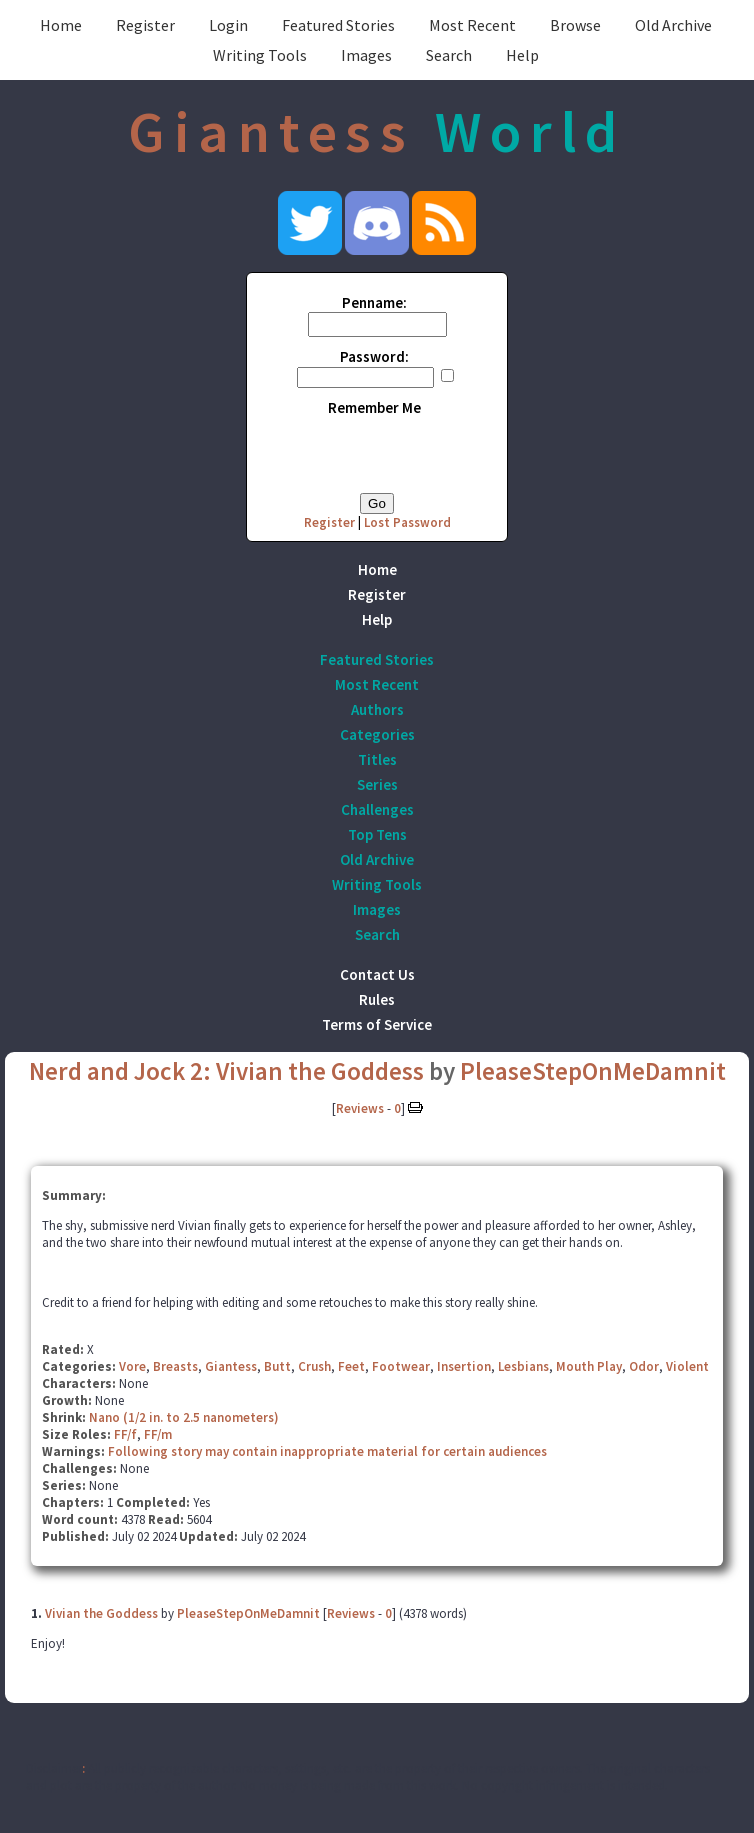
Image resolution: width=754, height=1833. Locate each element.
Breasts (175, 1366)
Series (377, 784)
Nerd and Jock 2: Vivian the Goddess (226, 1071)
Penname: (374, 302)
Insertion (464, 1366)
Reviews (360, 1108)
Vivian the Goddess (101, 1613)
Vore (132, 1366)
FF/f (125, 1434)
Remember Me (374, 407)
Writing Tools (260, 55)
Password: (374, 356)
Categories (377, 734)
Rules (377, 999)
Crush (314, 1366)
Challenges (377, 809)
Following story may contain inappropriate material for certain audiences (327, 1451)
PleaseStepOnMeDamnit (593, 1071)
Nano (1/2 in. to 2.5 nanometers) (184, 1417)
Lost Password (407, 522)
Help (522, 55)
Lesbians (523, 1366)
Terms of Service (377, 1024)
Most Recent (472, 25)
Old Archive (673, 25)
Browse (575, 25)
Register (145, 25)
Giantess (231, 1366)
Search (449, 55)
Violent (687, 1366)
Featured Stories (338, 25)
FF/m (158, 1434)
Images (366, 55)
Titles (377, 759)
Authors (377, 709)
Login (228, 25)
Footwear (401, 1366)
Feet (351, 1366)
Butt (277, 1366)
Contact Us (377, 974)
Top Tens (377, 834)
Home (61, 25)
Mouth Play (589, 1366)
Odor (644, 1366)
